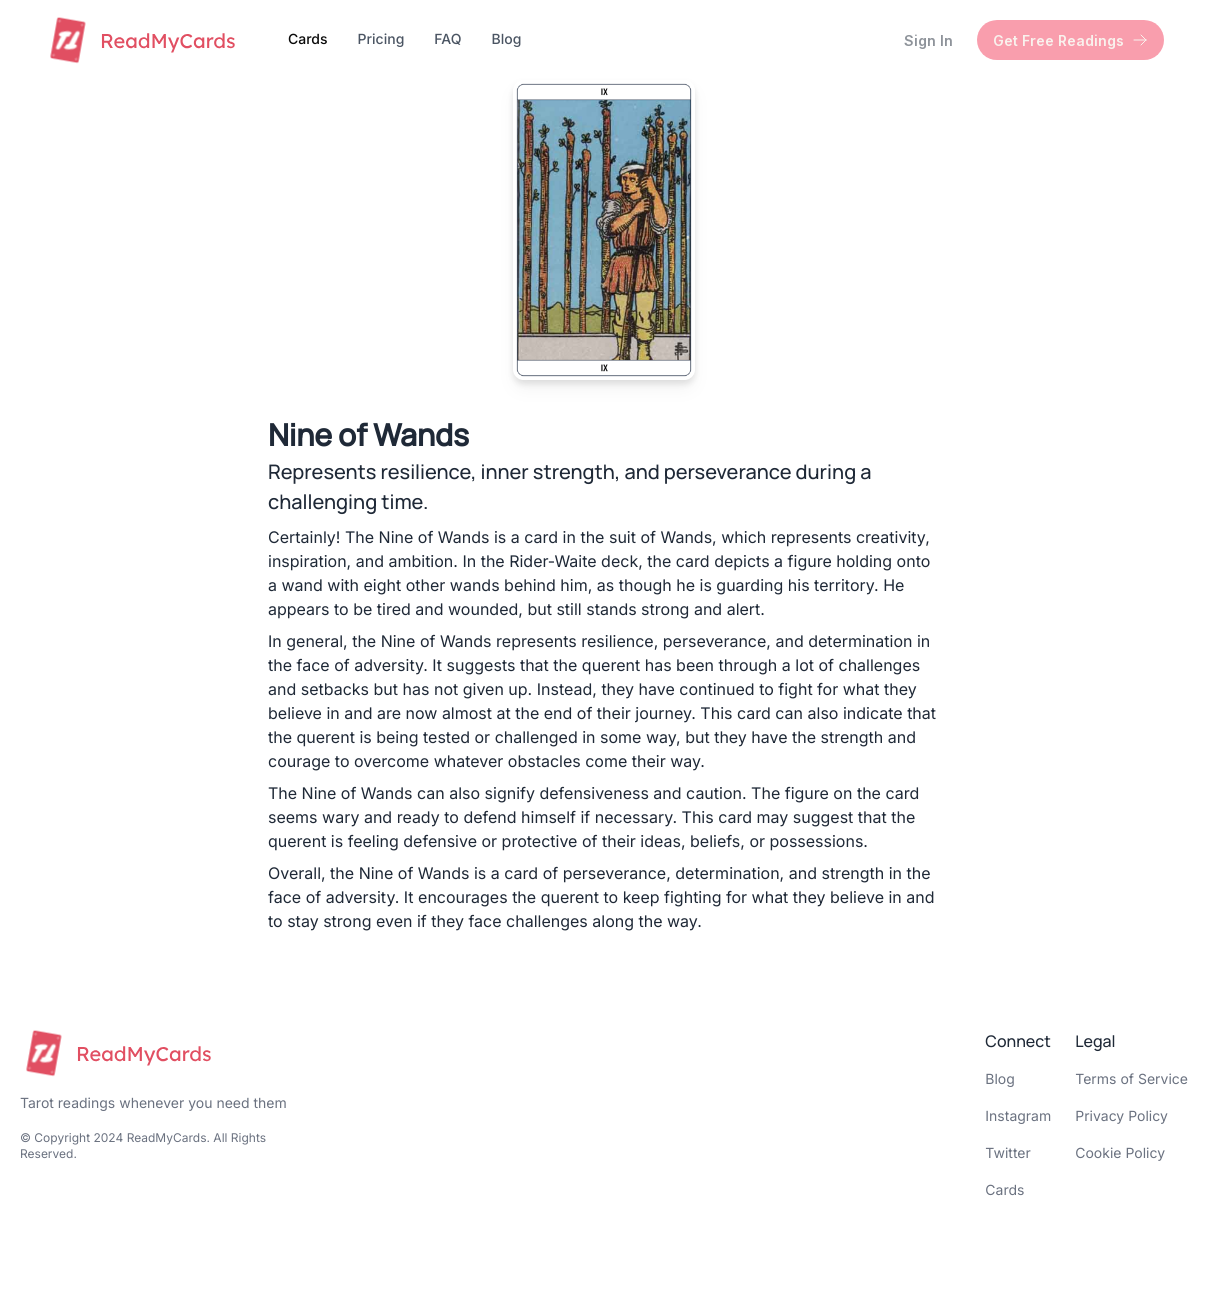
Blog (506, 39)
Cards (308, 39)
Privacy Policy (1121, 1116)
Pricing (381, 39)
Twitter (1007, 1153)
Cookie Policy (1120, 1153)
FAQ (447, 39)
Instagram (1018, 1116)
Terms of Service (1131, 1079)
